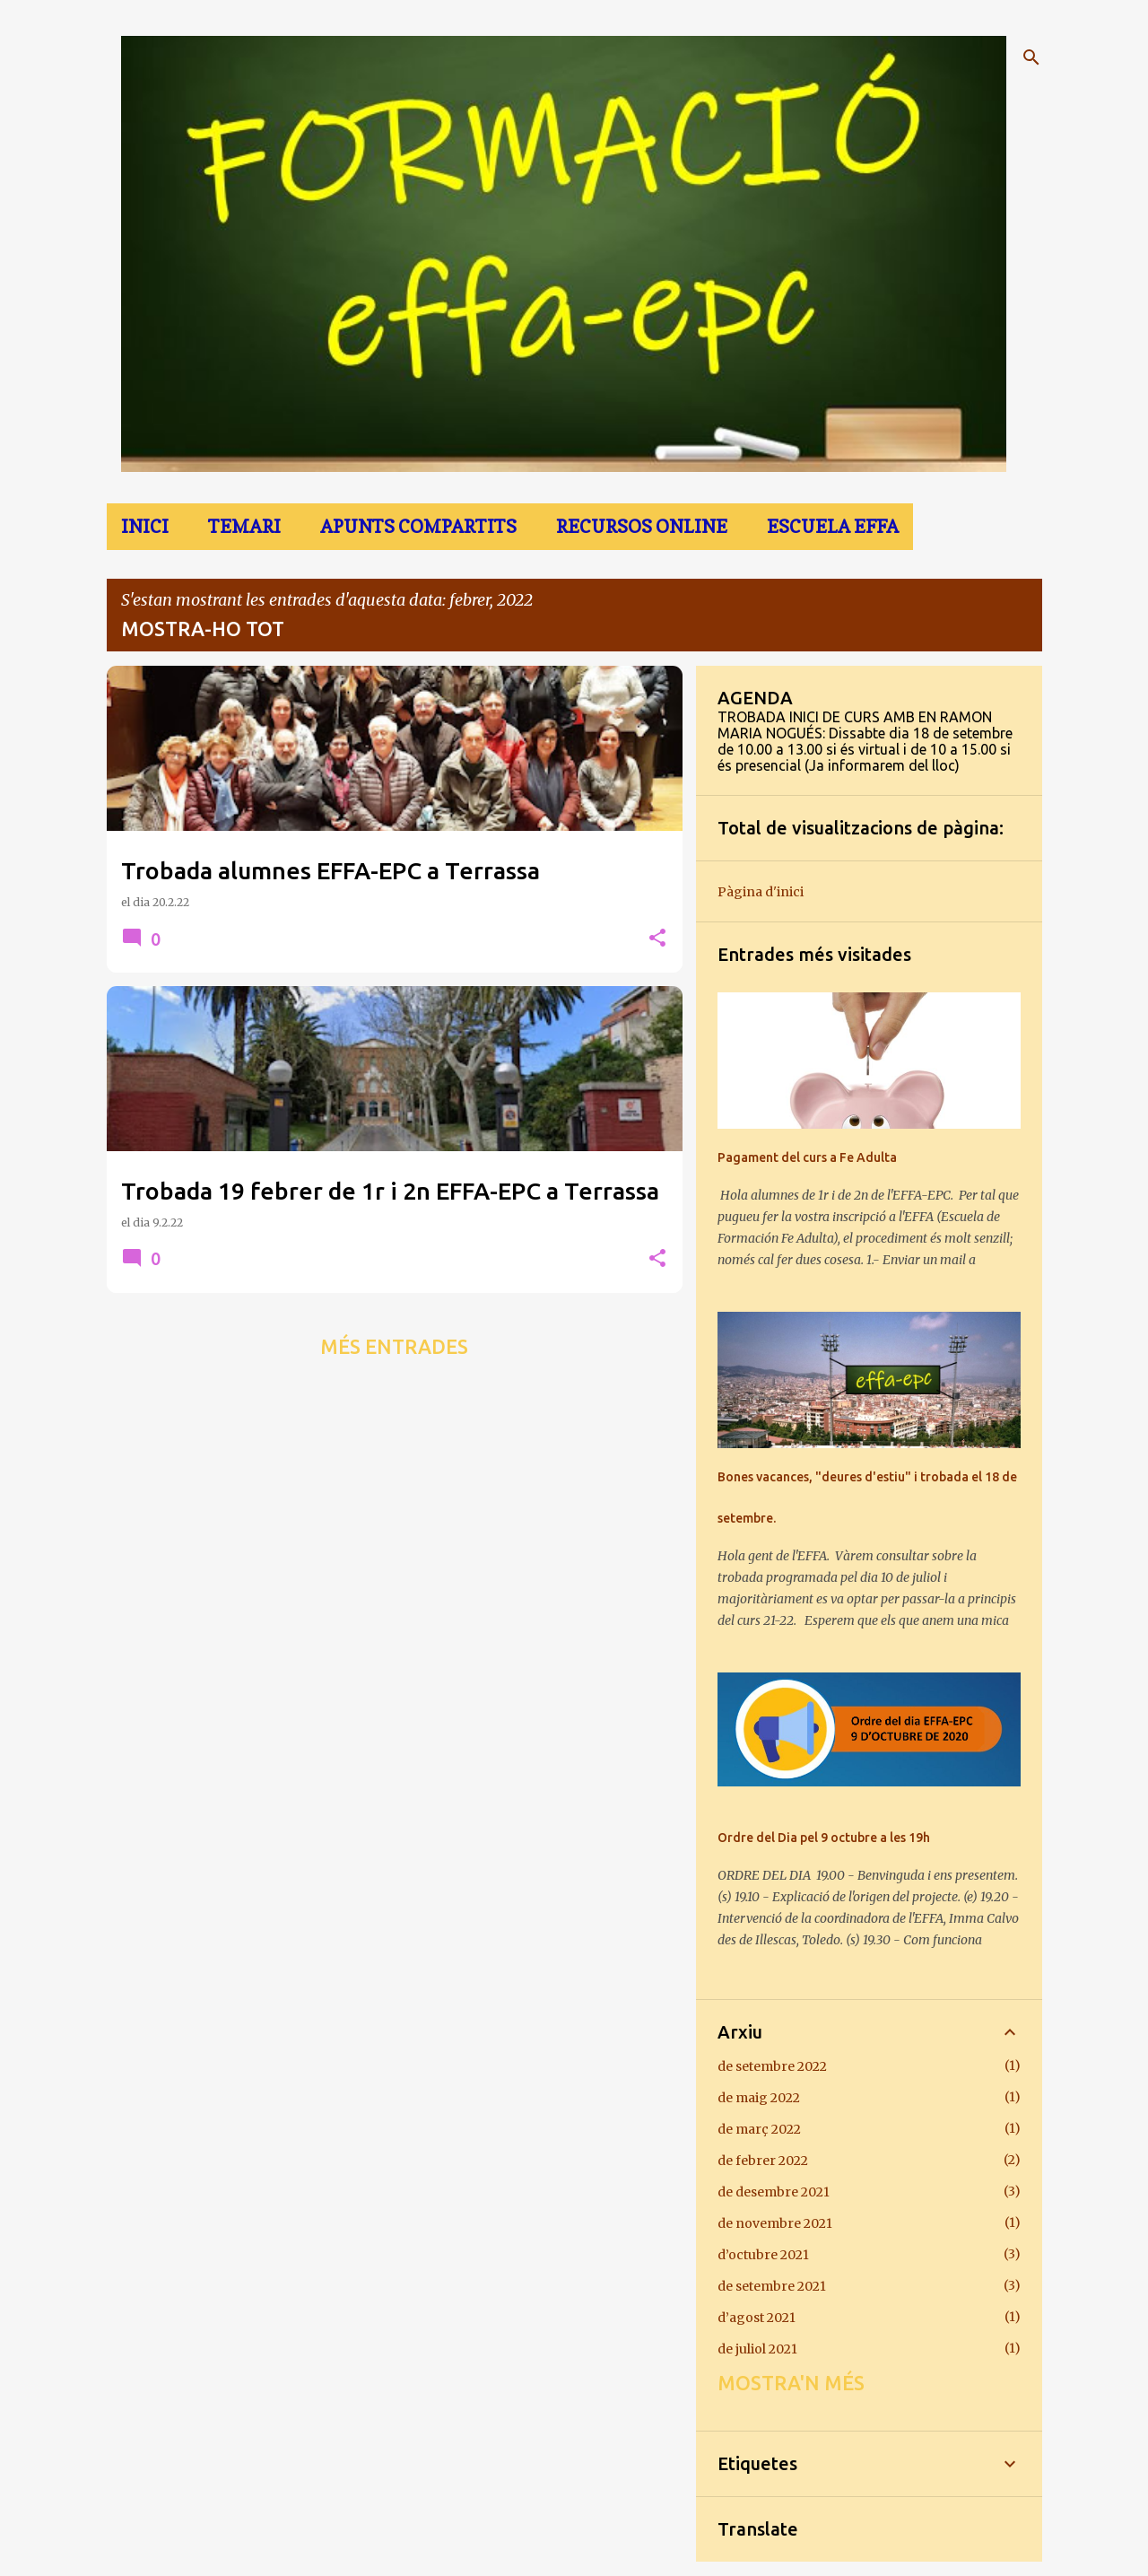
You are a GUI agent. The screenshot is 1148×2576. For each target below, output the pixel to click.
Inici (145, 526)
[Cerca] (1031, 57)
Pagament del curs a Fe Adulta (807, 1157)
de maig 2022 (759, 2098)
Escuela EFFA (833, 526)
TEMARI (244, 526)
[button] (657, 939)
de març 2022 (759, 2129)
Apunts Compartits (418, 526)
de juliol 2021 (757, 2349)
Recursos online (641, 526)
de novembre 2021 (775, 2223)
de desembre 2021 (774, 2192)
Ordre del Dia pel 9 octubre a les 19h (824, 1837)
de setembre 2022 (772, 2066)
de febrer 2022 (763, 2160)
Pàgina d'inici (761, 892)
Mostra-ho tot (202, 628)
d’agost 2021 (757, 2318)
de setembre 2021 (772, 2286)
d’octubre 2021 (763, 2255)
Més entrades (394, 1346)
